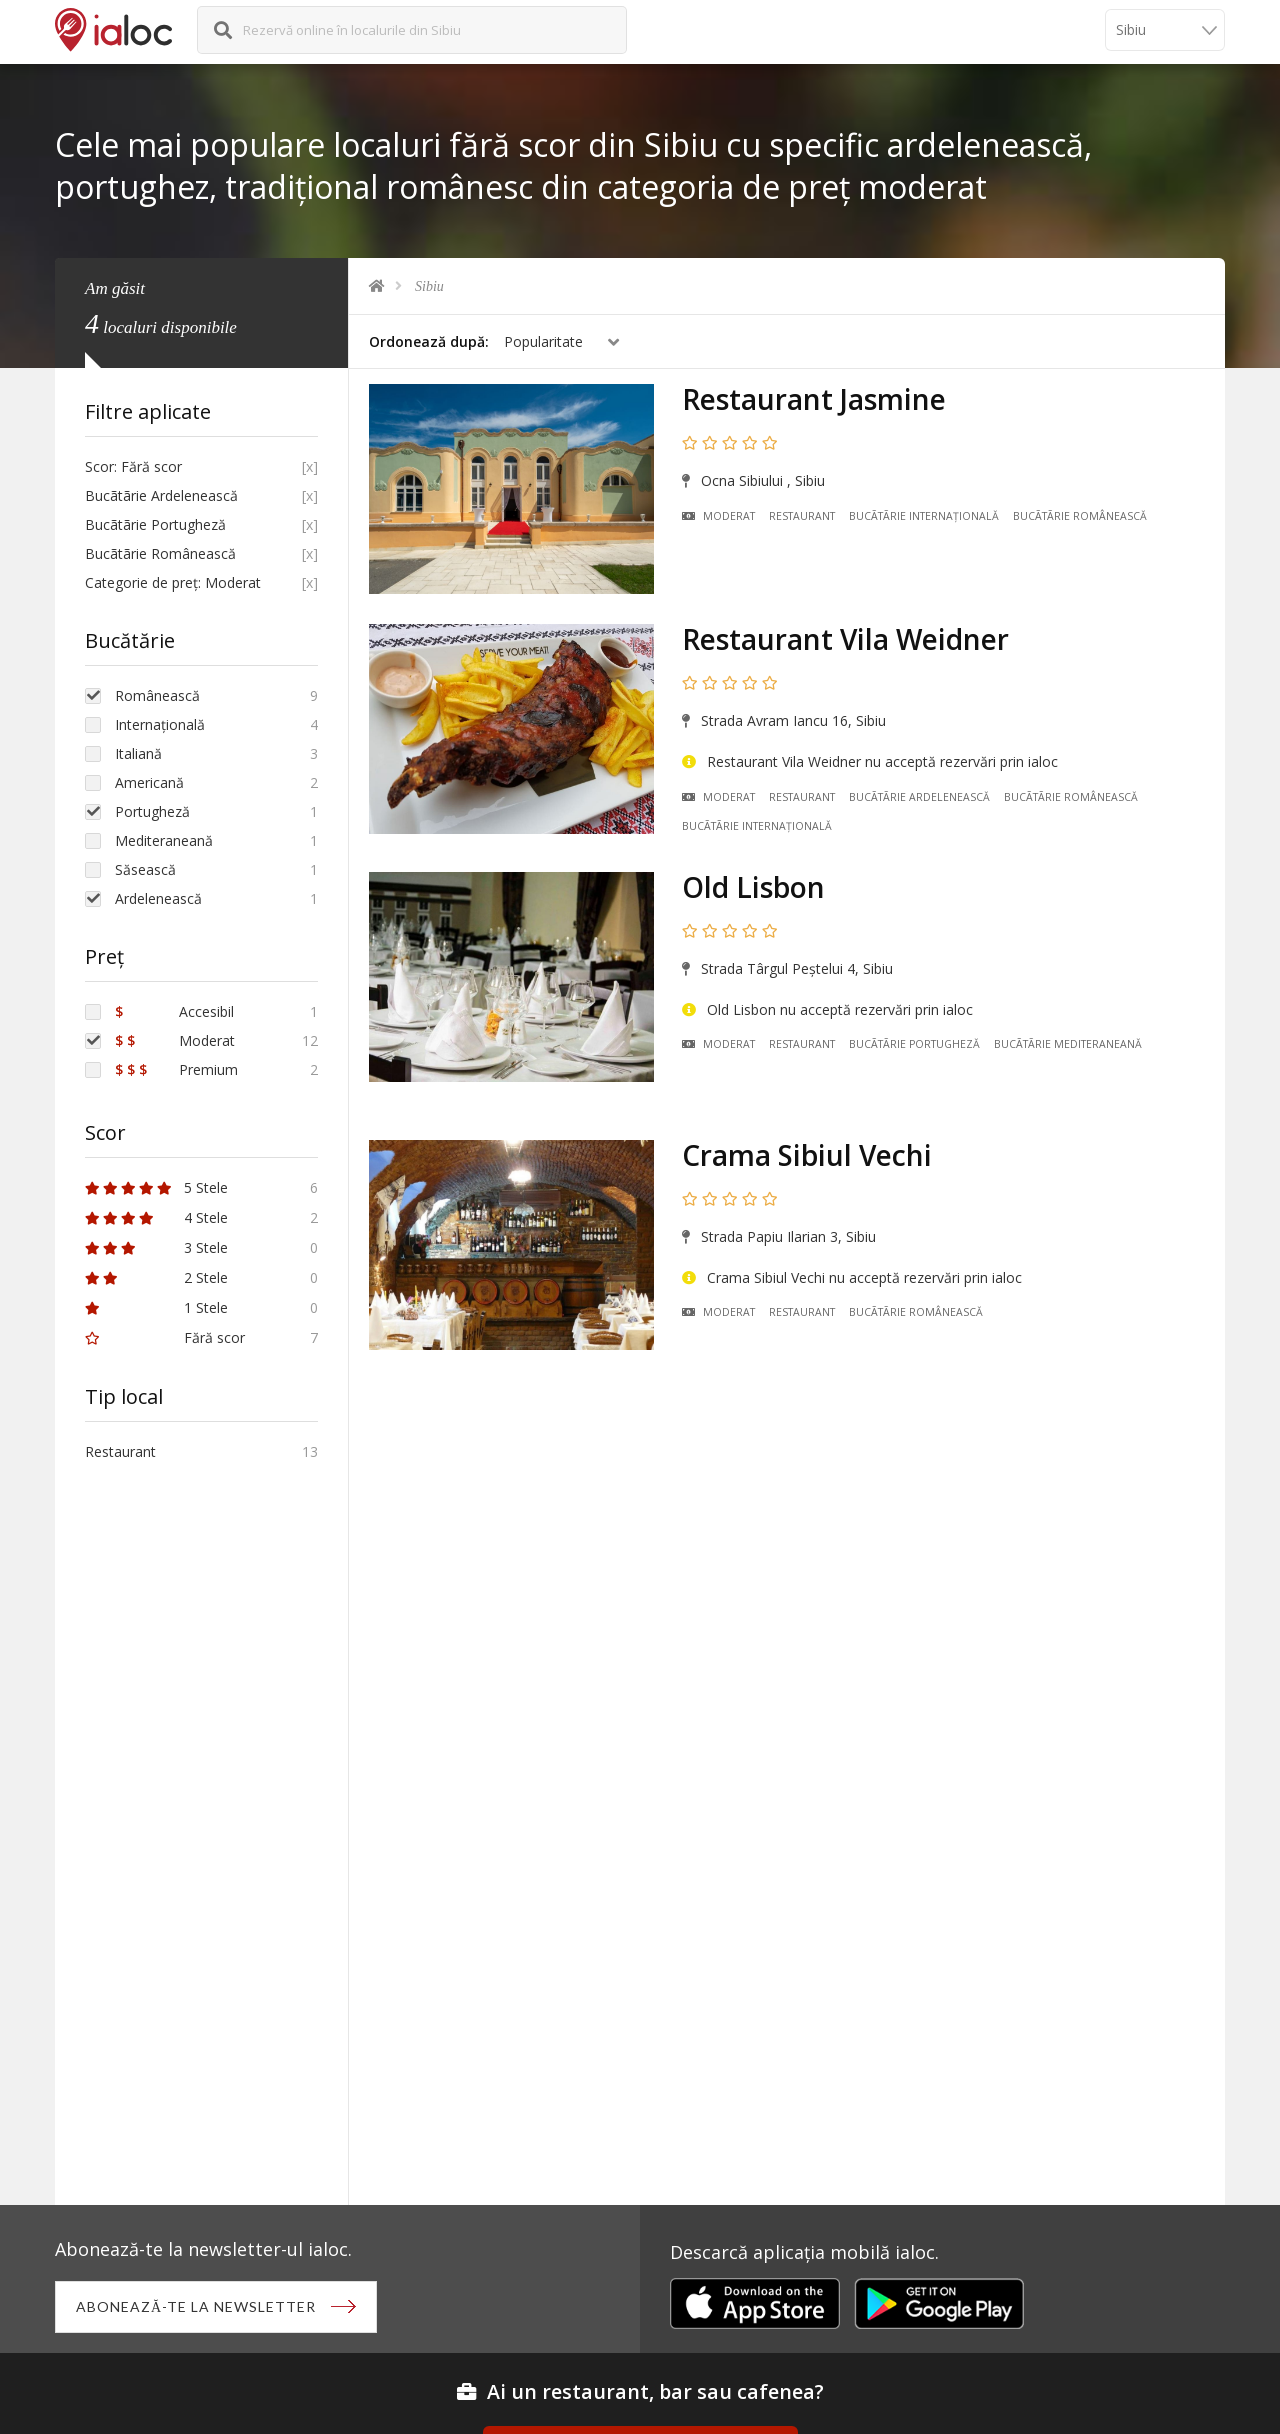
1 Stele (156, 1307)
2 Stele (156, 1277)
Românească (157, 695)
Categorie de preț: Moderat (173, 582)
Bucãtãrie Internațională (924, 516)
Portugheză (152, 811)
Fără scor (165, 1337)
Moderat (718, 516)
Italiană (138, 753)
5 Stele (156, 1187)
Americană (149, 782)
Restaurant (802, 516)
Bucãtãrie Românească (1080, 516)
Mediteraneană (164, 840)
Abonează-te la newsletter (196, 2306)
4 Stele (156, 1217)
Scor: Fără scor (133, 466)
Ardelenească (158, 898)
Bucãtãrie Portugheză (914, 1044)
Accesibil (174, 1011)
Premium (176, 1069)
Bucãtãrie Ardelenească (919, 797)
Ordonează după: (429, 341)
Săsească (145, 869)
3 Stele (156, 1247)
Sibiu (429, 286)
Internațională (160, 724)
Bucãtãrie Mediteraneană (1068, 1044)
